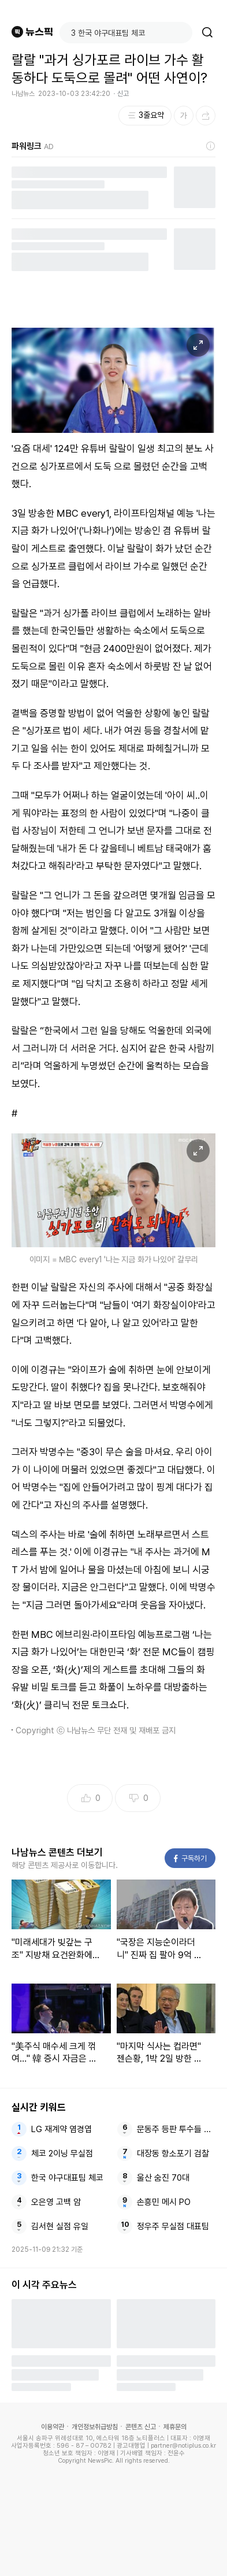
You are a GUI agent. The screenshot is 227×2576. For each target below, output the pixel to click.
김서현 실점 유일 (59, 2226)
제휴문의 (175, 2427)
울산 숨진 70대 (163, 2178)
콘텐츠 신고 (140, 2427)
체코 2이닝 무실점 (62, 2153)
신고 (123, 94)
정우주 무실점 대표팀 (173, 2226)
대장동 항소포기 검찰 (173, 2153)
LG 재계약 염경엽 (61, 2129)
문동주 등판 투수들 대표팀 (176, 2129)
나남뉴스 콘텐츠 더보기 (57, 1852)
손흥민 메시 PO (164, 2202)
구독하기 (190, 1858)
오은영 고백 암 (56, 2202)
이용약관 (52, 2427)
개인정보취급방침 (95, 2427)
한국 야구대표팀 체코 (67, 2178)
